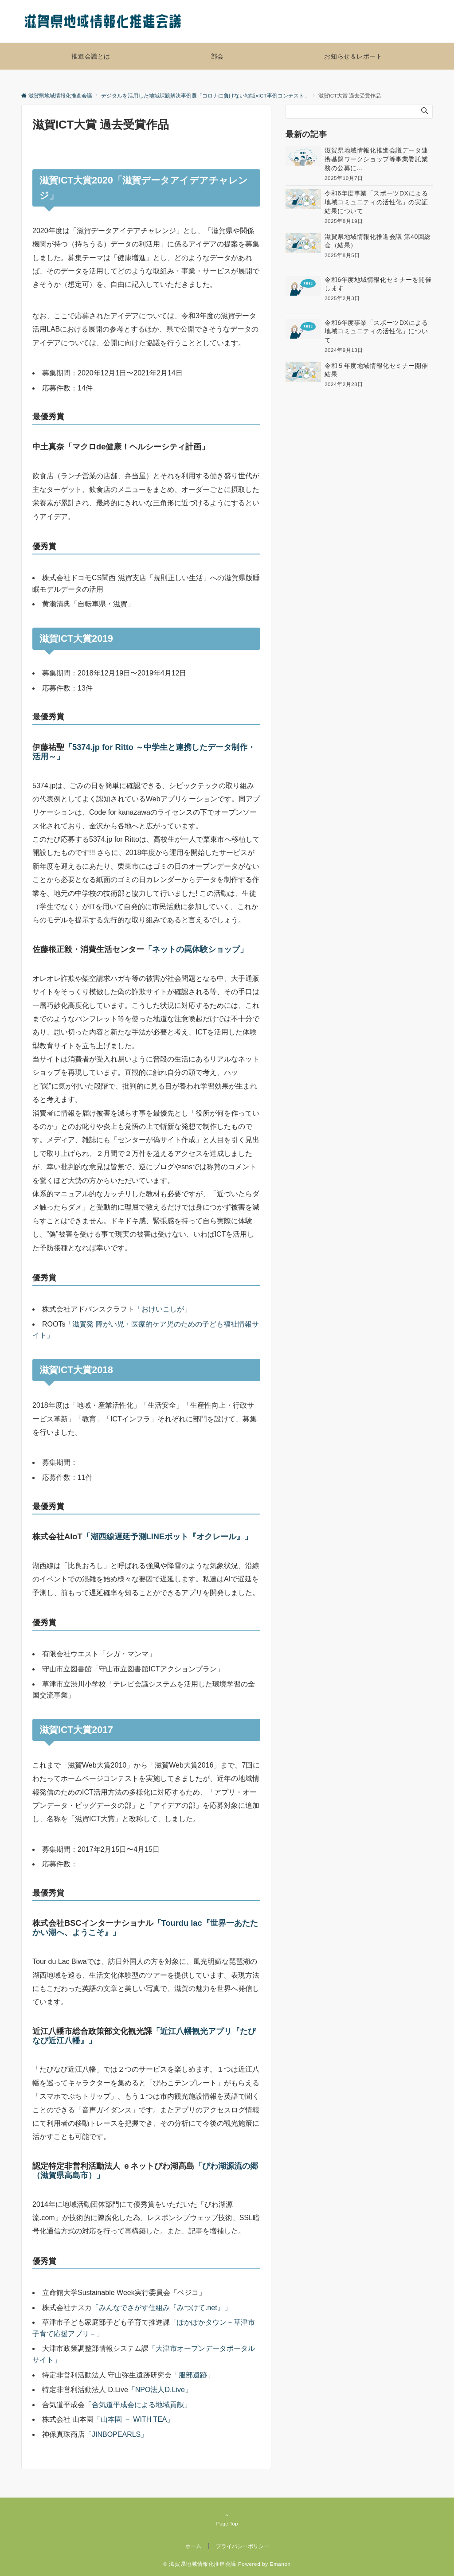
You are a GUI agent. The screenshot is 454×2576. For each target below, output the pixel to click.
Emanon (280, 2564)
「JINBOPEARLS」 (116, 2434)
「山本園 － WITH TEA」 (134, 2419)
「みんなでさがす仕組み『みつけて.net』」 (161, 2307)
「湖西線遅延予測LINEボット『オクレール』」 (167, 1536)
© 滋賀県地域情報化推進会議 (199, 2564)
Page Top (227, 2519)
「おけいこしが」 (162, 1309)
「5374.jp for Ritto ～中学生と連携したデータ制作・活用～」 (143, 751)
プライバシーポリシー (242, 2546)
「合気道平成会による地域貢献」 (138, 2404)
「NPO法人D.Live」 (160, 2389)
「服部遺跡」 (193, 2375)
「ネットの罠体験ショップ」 (196, 949)
